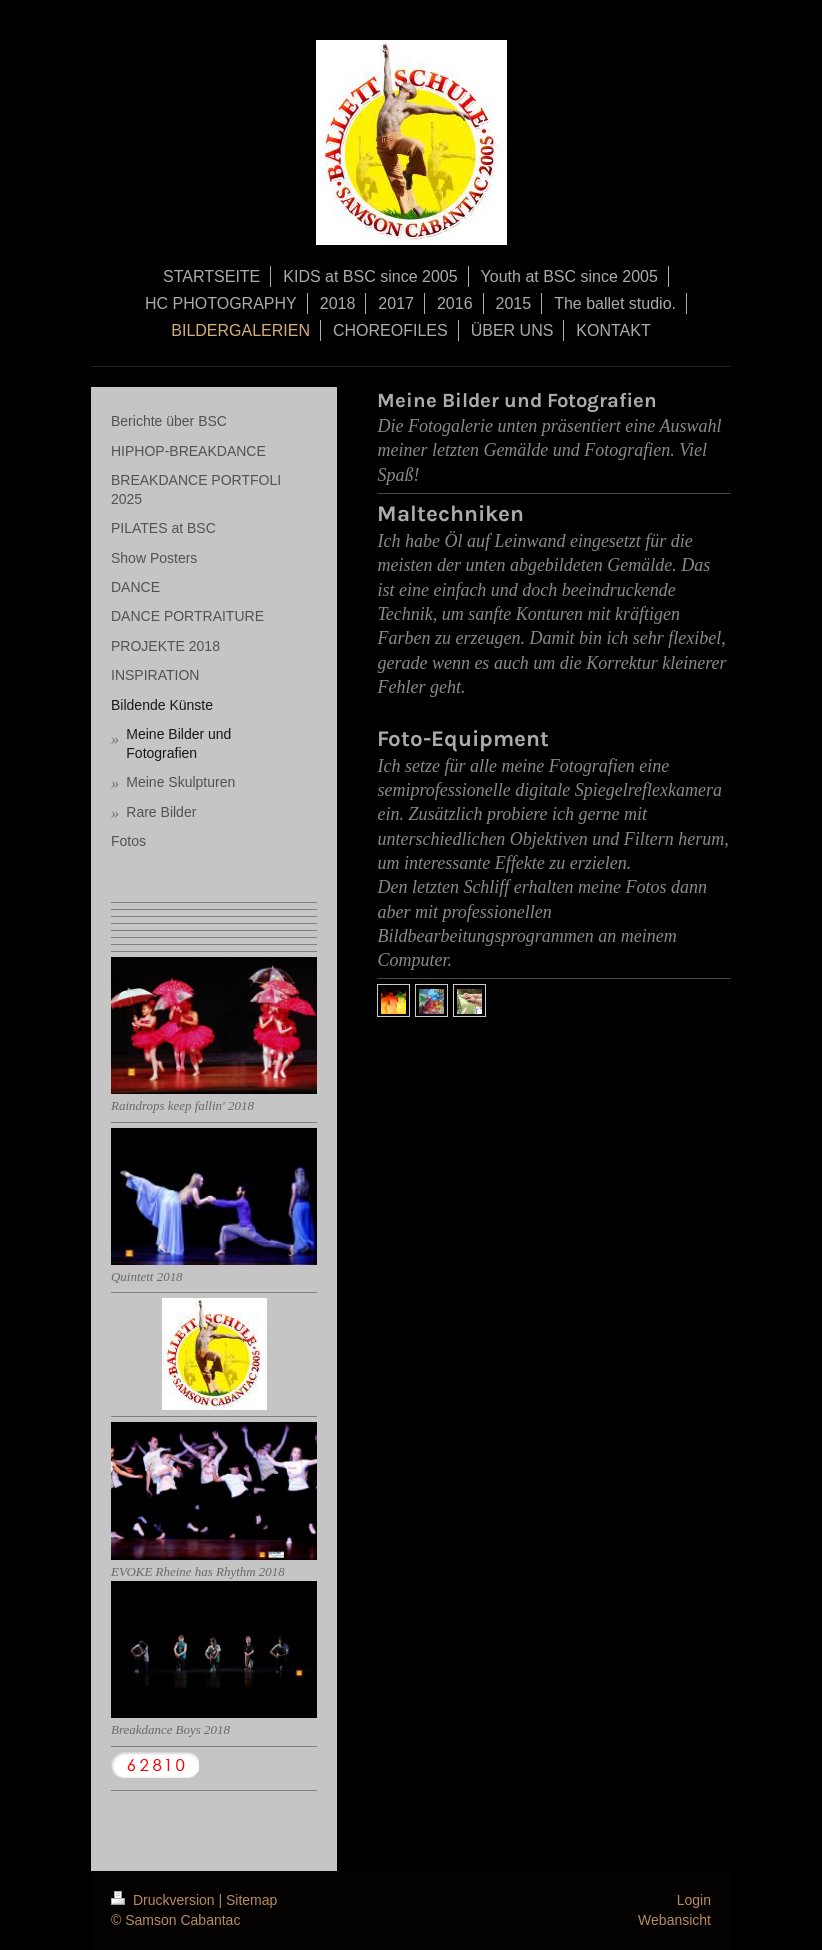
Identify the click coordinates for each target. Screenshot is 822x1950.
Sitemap (251, 1900)
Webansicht (674, 1920)
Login (694, 1900)
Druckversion (164, 1900)
